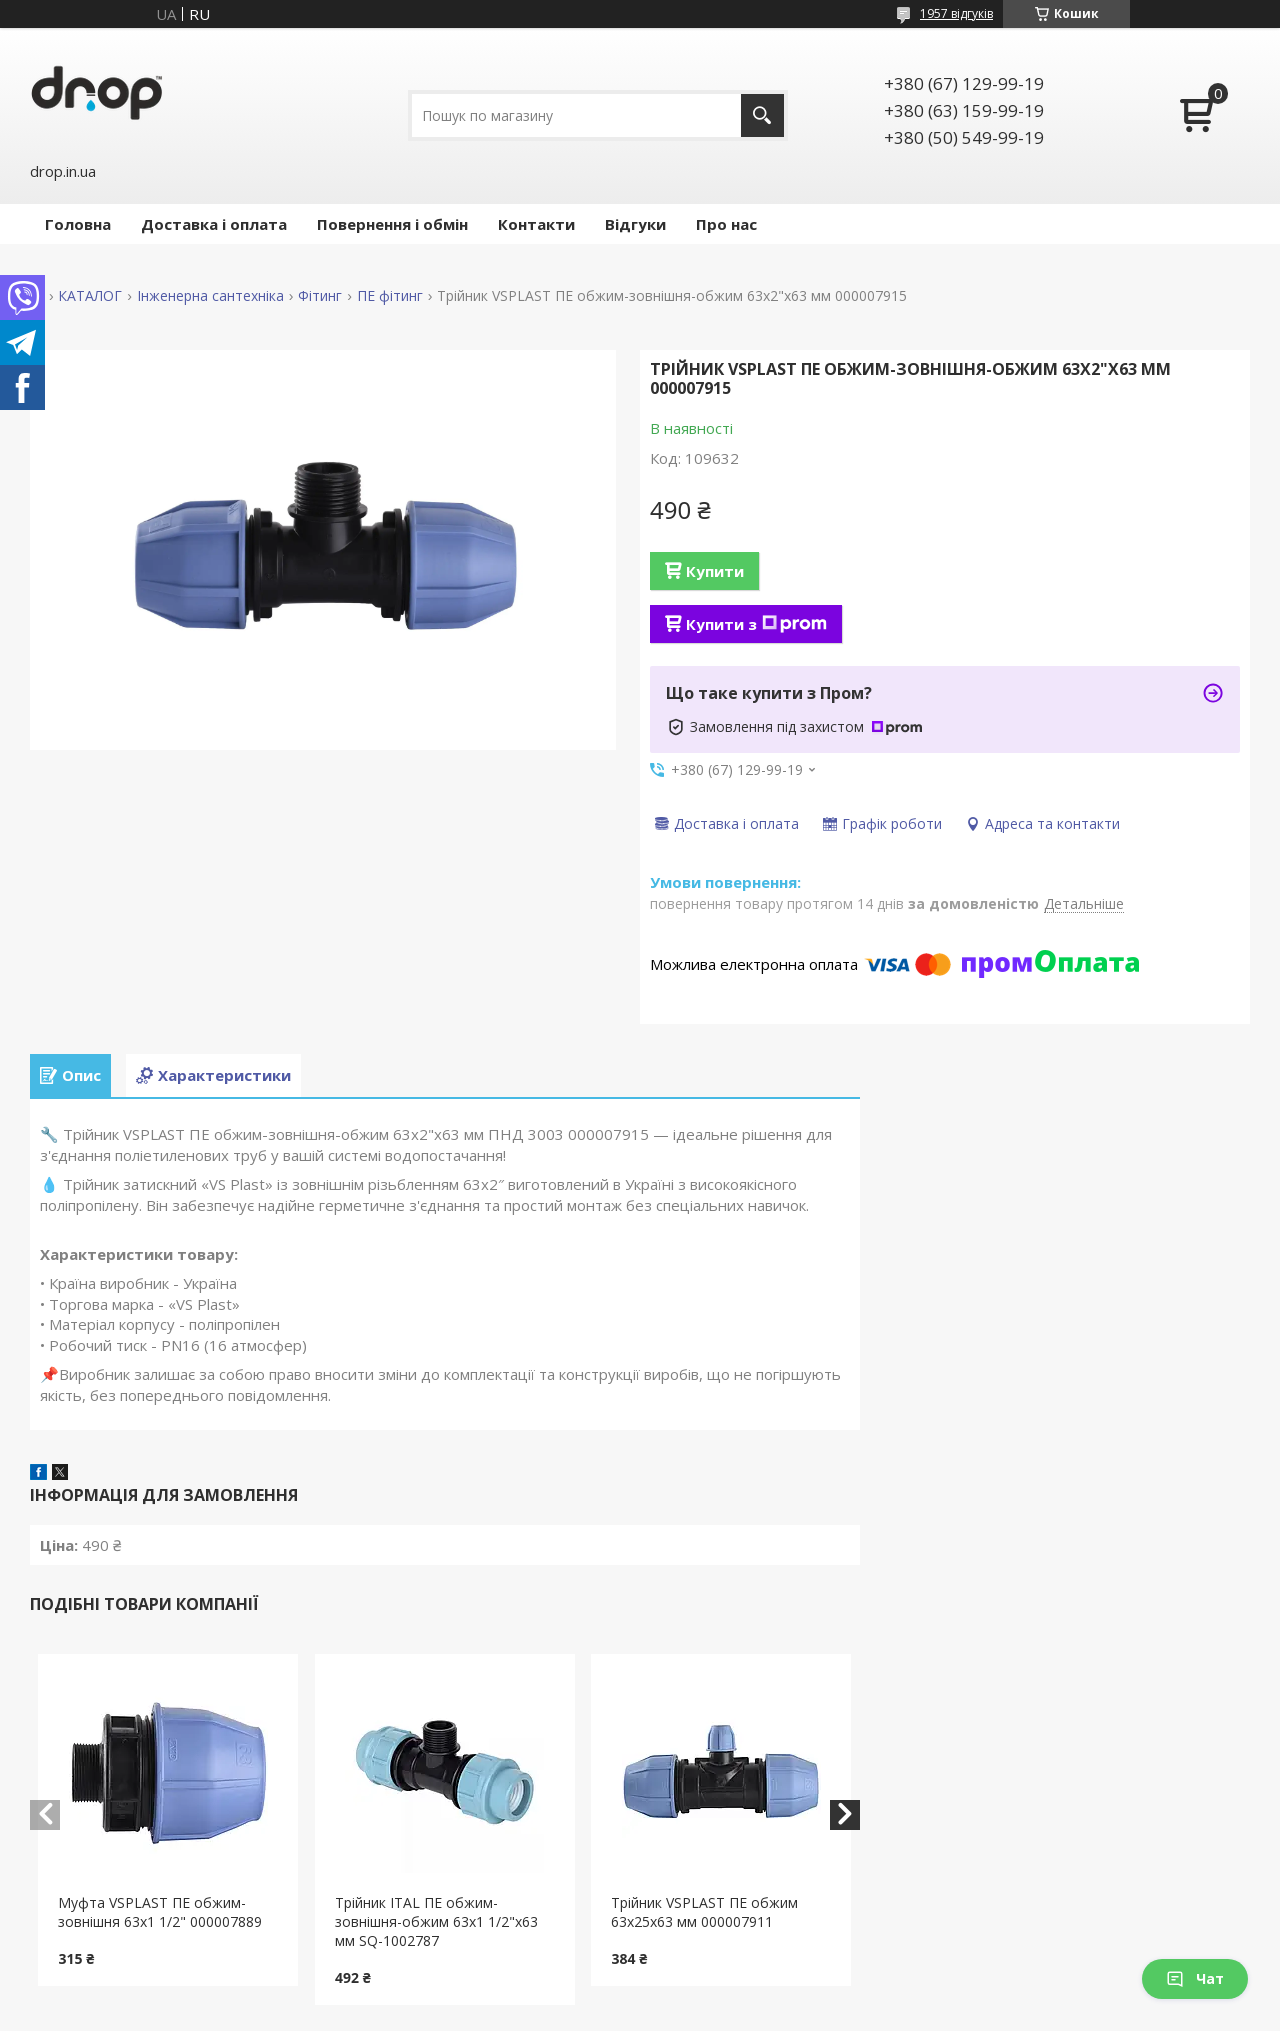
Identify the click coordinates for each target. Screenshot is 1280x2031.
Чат (1195, 1978)
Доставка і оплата (214, 224)
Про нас (726, 224)
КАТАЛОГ (90, 296)
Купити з (756, 624)
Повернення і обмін (392, 224)
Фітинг (320, 296)
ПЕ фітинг (390, 296)
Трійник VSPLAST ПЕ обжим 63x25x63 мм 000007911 (704, 1912)
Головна (78, 224)
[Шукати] (762, 115)
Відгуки (635, 224)
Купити (715, 571)
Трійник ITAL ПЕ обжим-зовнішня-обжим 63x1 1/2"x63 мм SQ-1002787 (436, 1921)
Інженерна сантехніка (210, 296)
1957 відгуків (956, 13)
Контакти (536, 224)
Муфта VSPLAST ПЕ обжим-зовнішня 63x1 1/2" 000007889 (160, 1912)
